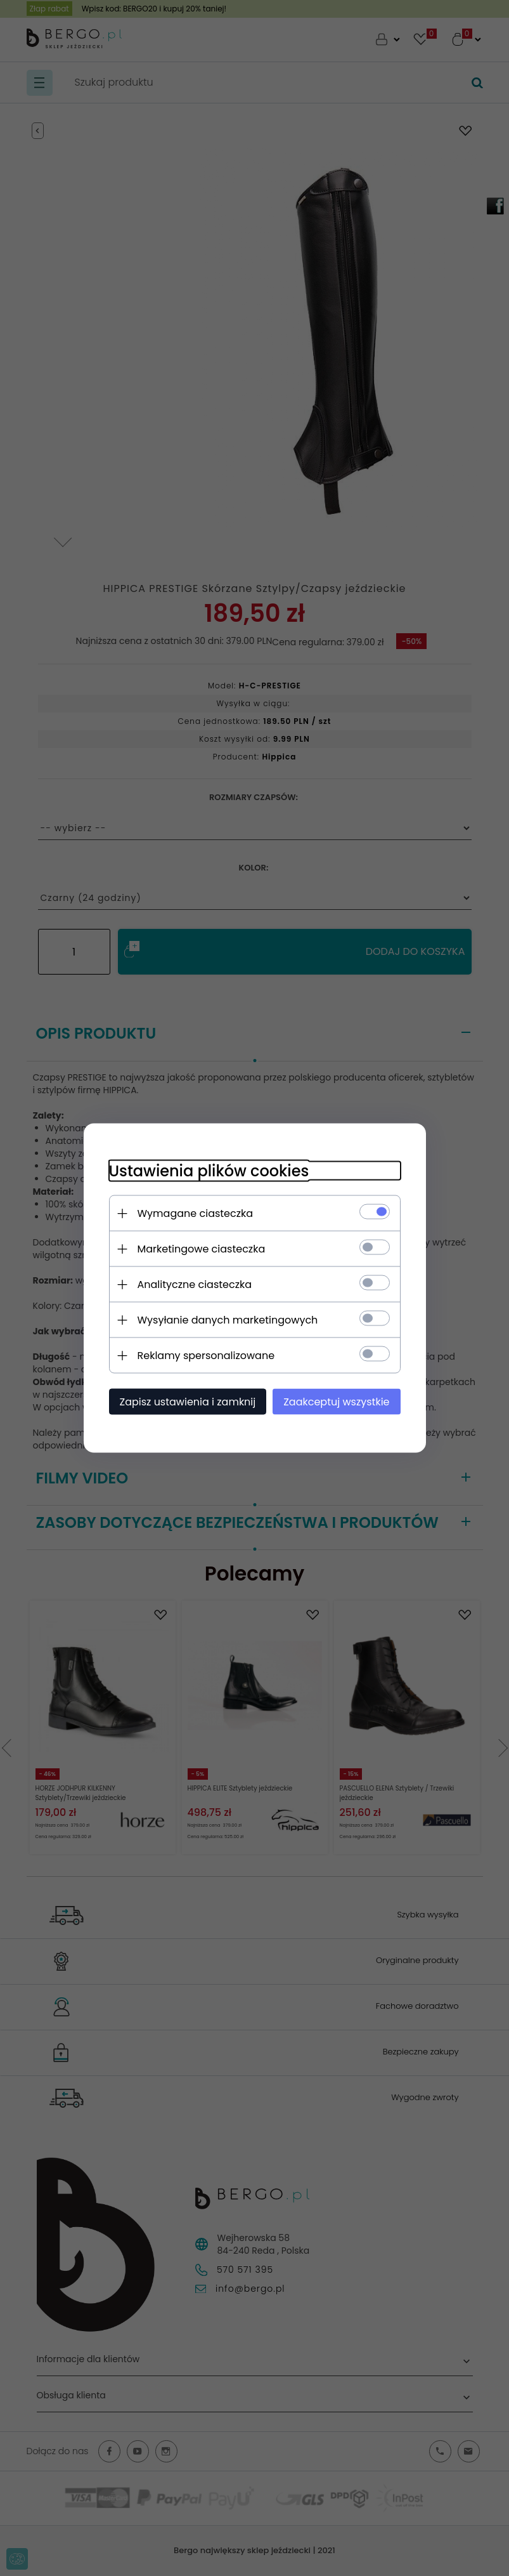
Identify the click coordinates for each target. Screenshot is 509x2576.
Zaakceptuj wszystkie (336, 1402)
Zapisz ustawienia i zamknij (188, 1402)
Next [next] (63, 532)
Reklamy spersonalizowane (206, 1355)
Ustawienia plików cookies (209, 1171)
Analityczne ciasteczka (195, 1284)
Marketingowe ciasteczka (202, 1249)
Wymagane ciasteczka (196, 1213)
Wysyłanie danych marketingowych (228, 1320)
